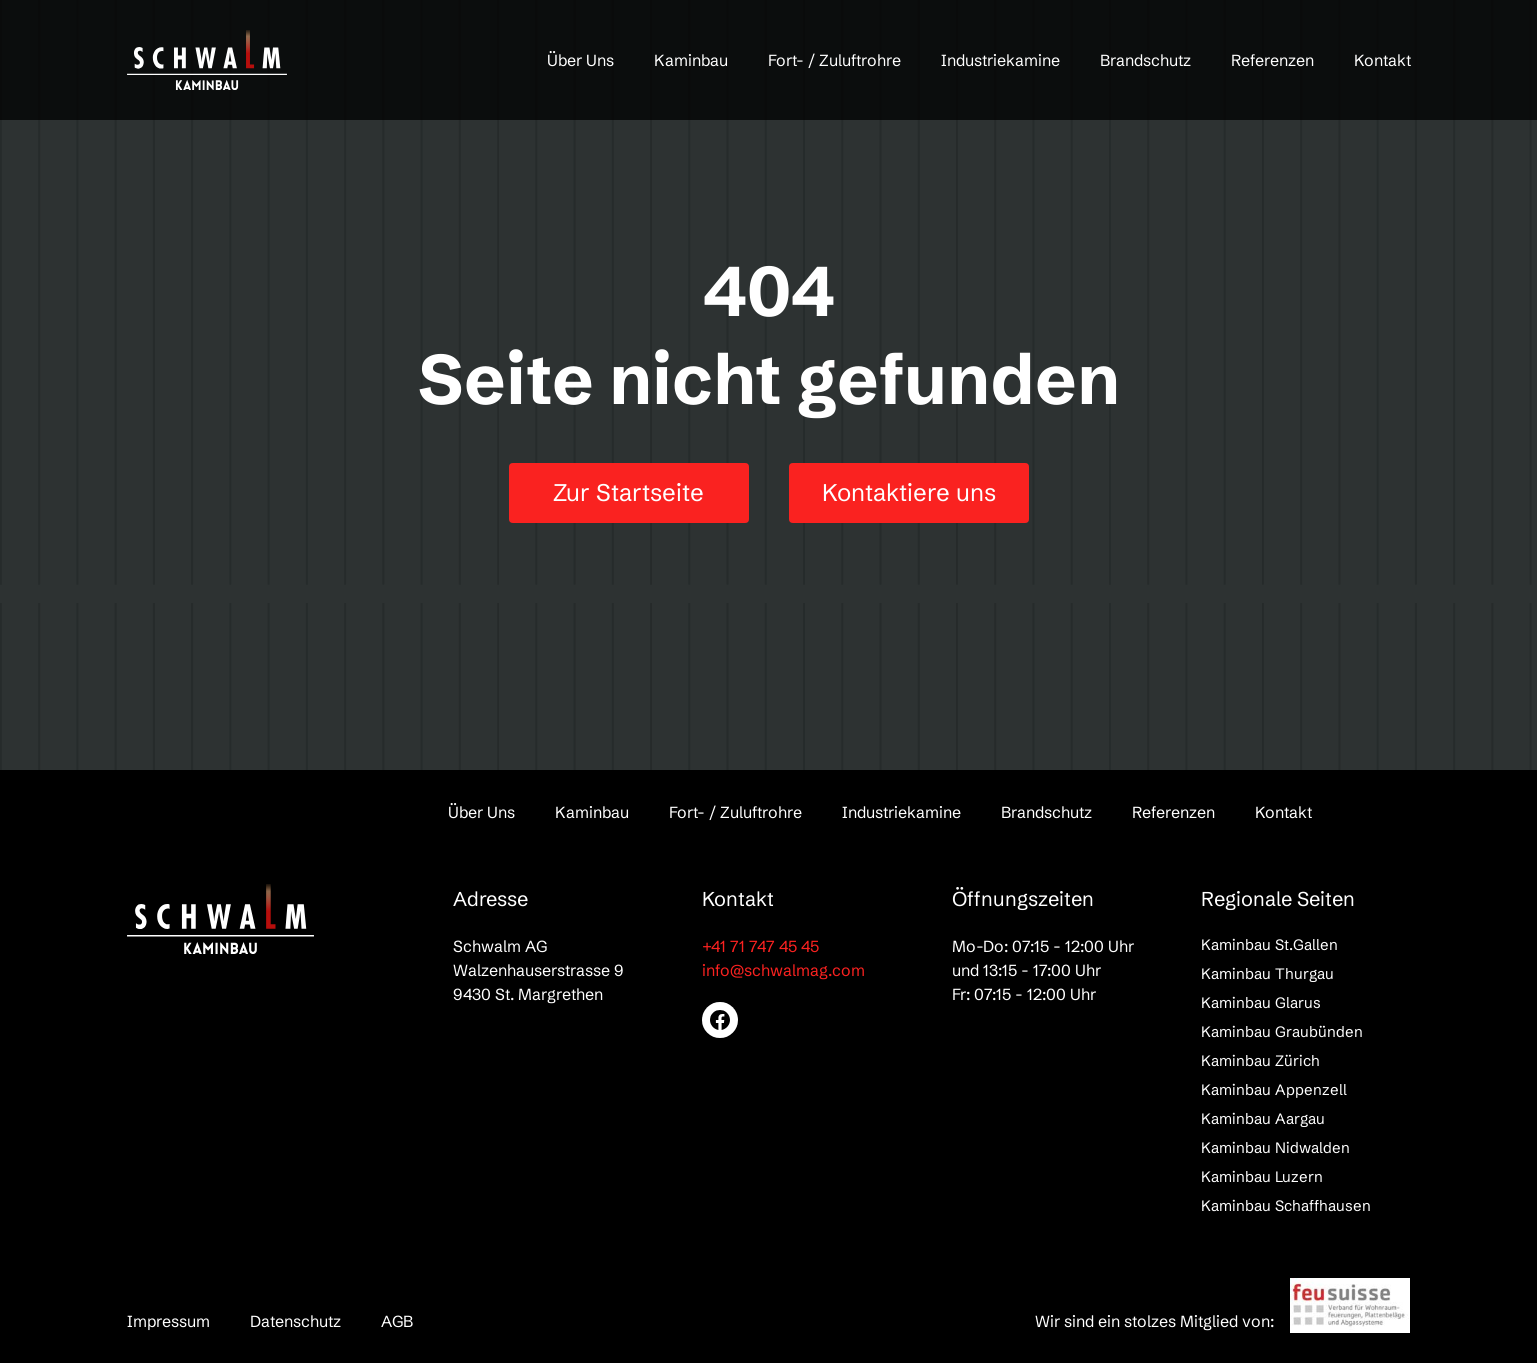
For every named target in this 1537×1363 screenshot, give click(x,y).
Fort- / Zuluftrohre (834, 60)
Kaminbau (691, 60)
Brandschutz (1145, 60)
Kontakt (1382, 60)
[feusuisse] (1350, 1305)
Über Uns (580, 60)
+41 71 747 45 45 (760, 946)
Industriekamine (1000, 60)
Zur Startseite (628, 492)
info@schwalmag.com (783, 970)
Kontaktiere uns (909, 492)
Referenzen (1272, 60)
